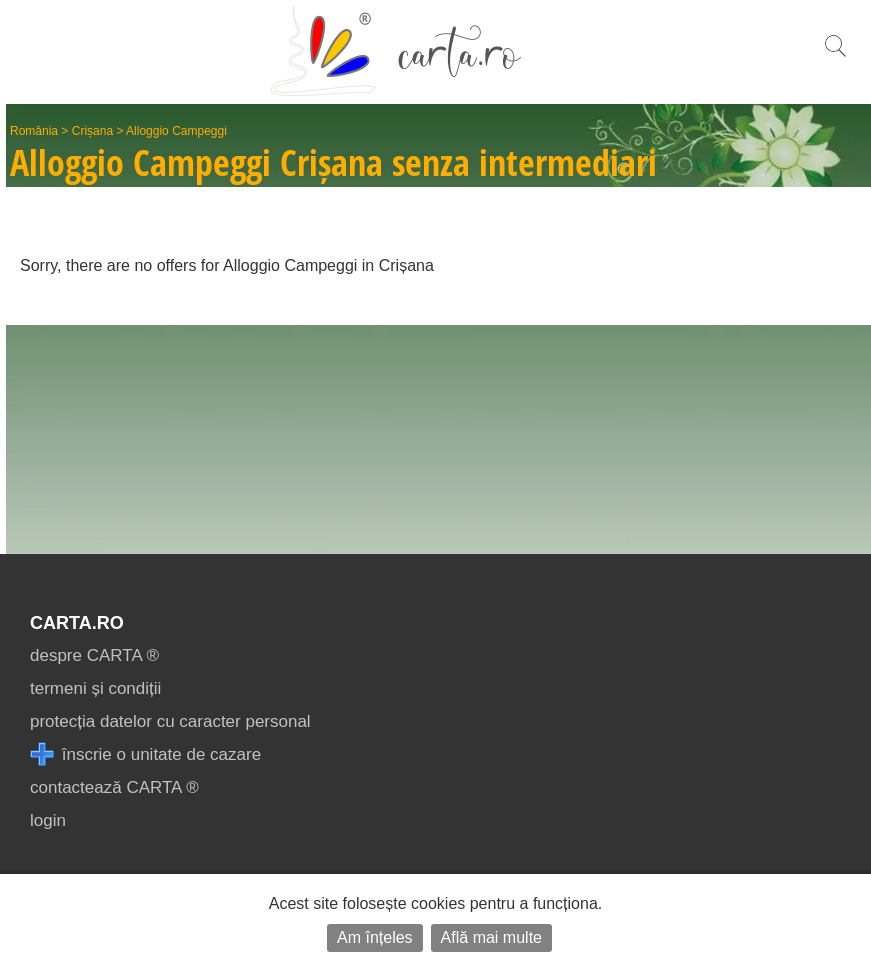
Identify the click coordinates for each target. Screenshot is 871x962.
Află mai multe (491, 937)
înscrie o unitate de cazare (145, 754)
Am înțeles (375, 937)
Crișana (92, 131)
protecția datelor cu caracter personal (170, 721)
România (34, 131)
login (48, 820)
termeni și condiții (95, 688)
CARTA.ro (77, 623)
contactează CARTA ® (114, 787)
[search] (835, 56)
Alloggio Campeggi (176, 131)
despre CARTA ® (94, 655)
